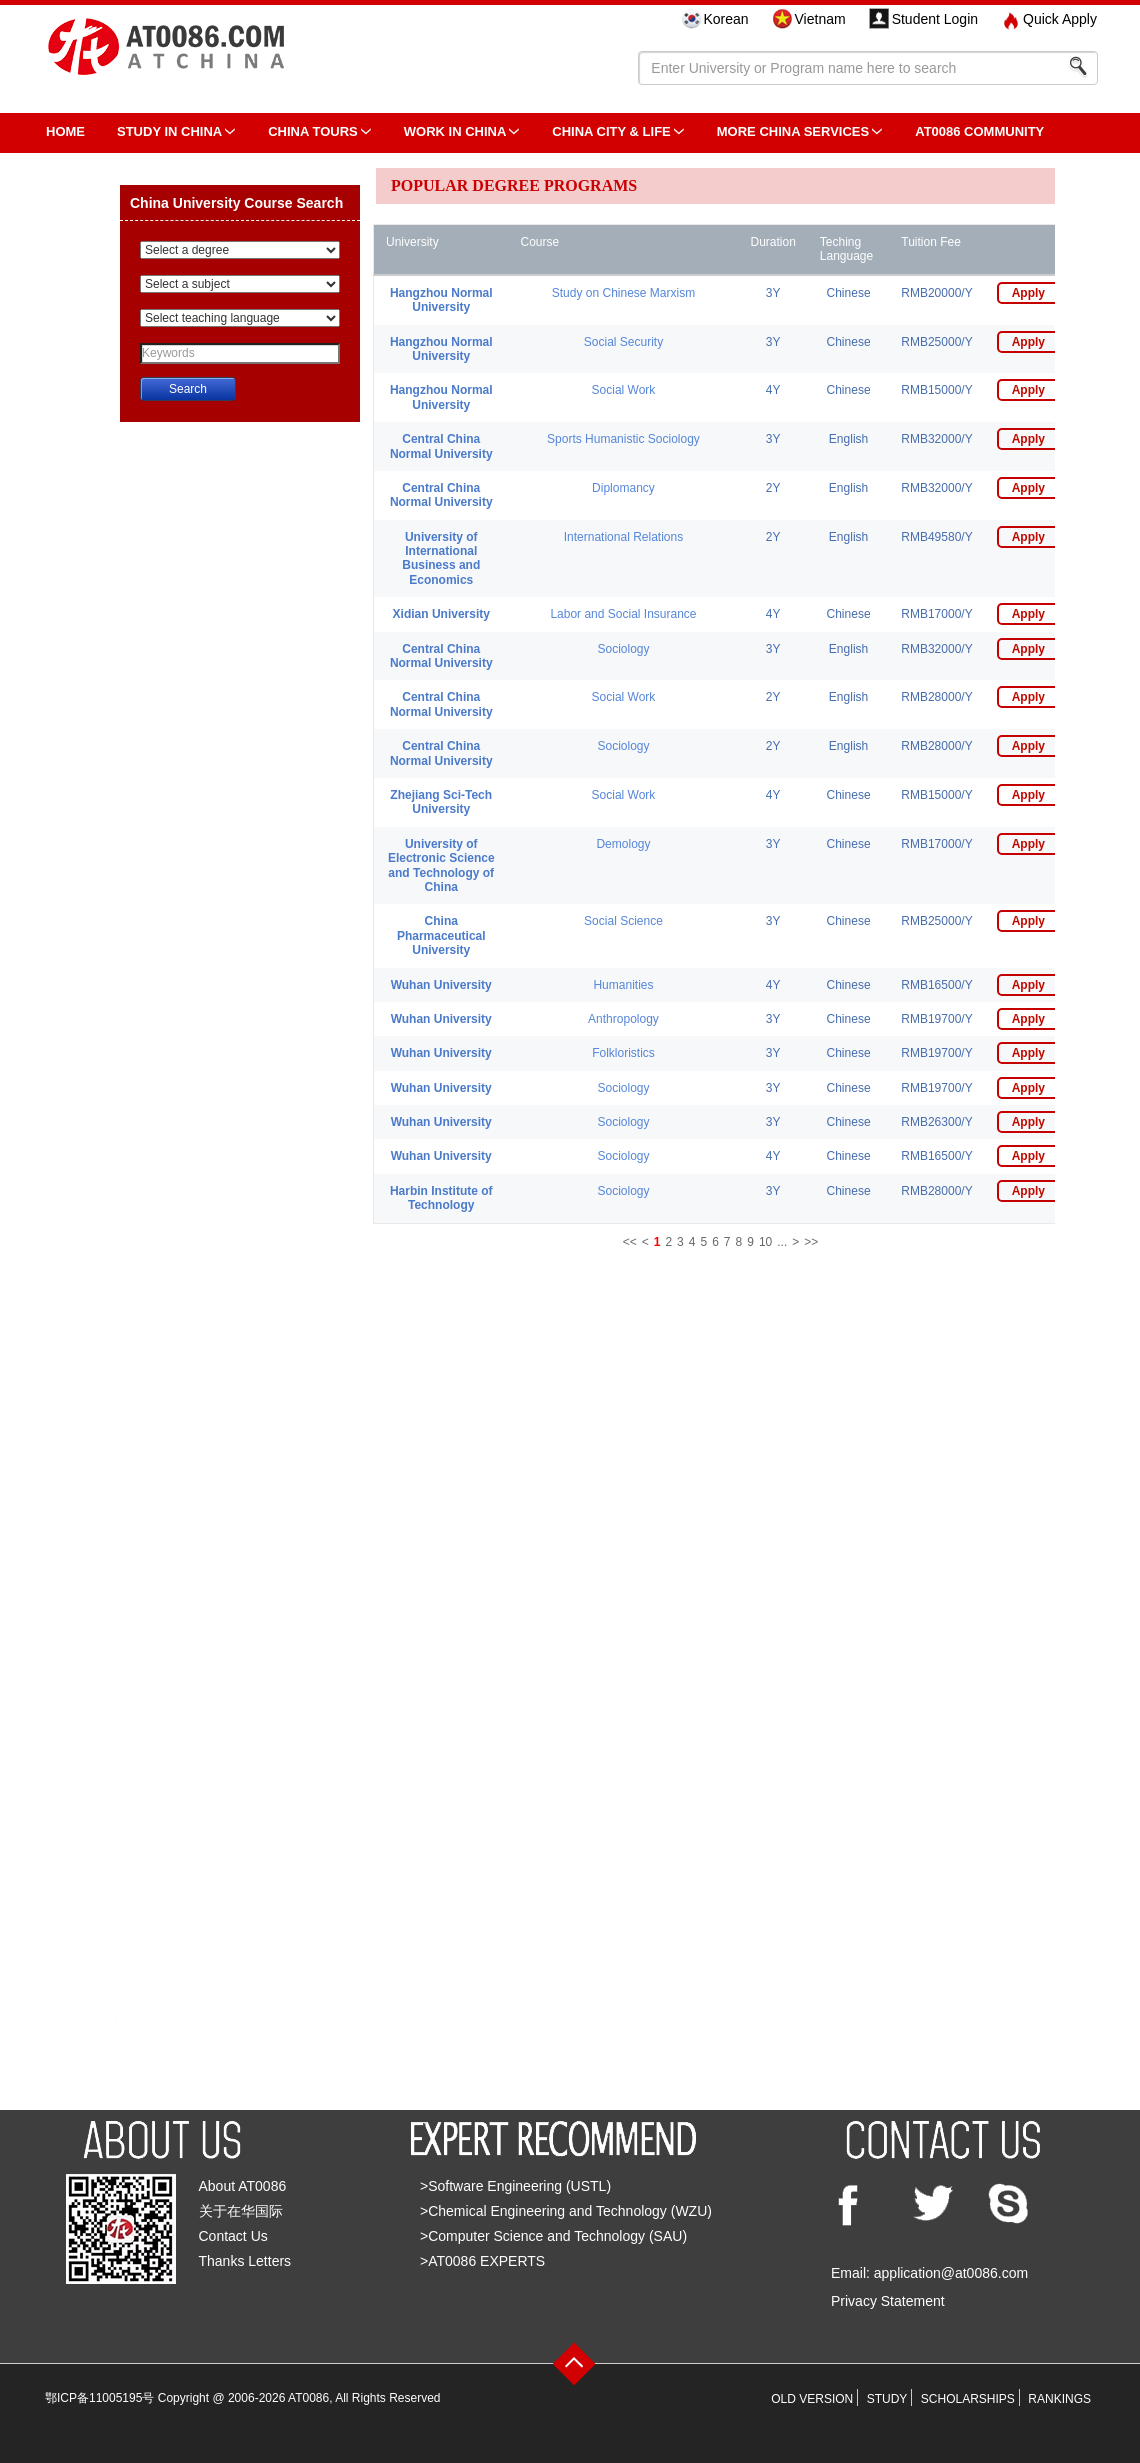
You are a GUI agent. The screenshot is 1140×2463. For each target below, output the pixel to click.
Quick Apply (1060, 19)
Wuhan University (441, 985)
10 (765, 1242)
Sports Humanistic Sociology (623, 439)
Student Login (935, 19)
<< (630, 1242)
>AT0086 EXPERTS (482, 2261)
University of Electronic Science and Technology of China (441, 865)
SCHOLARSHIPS (968, 2399)
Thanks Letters (245, 2261)
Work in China (455, 131)
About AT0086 (243, 2186)
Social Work (624, 390)
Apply (1028, 293)
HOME (65, 131)
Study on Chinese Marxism (623, 293)
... (782, 1242)
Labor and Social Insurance (623, 614)
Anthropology (623, 1019)
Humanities (623, 985)
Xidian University (441, 614)
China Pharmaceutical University (441, 935)
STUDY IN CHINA (169, 131)
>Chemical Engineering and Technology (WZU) (566, 2211)
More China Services (793, 131)
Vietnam (820, 19)
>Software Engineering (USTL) (515, 2186)
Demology (623, 844)
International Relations (623, 537)
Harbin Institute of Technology (441, 1198)
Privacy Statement (888, 2301)
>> (811, 1242)
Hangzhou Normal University (441, 300)
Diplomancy (623, 488)
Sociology (623, 649)
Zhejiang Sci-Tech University (441, 802)
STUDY (887, 2399)
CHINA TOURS (313, 131)
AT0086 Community (979, 131)
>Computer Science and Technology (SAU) (553, 2236)
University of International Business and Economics (441, 558)
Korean (725, 19)
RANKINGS (1059, 2399)
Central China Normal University (441, 446)
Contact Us (233, 2236)
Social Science (623, 921)
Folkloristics (623, 1053)
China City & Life (611, 131)
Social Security (623, 342)
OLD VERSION (812, 2399)
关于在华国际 (241, 2211)
